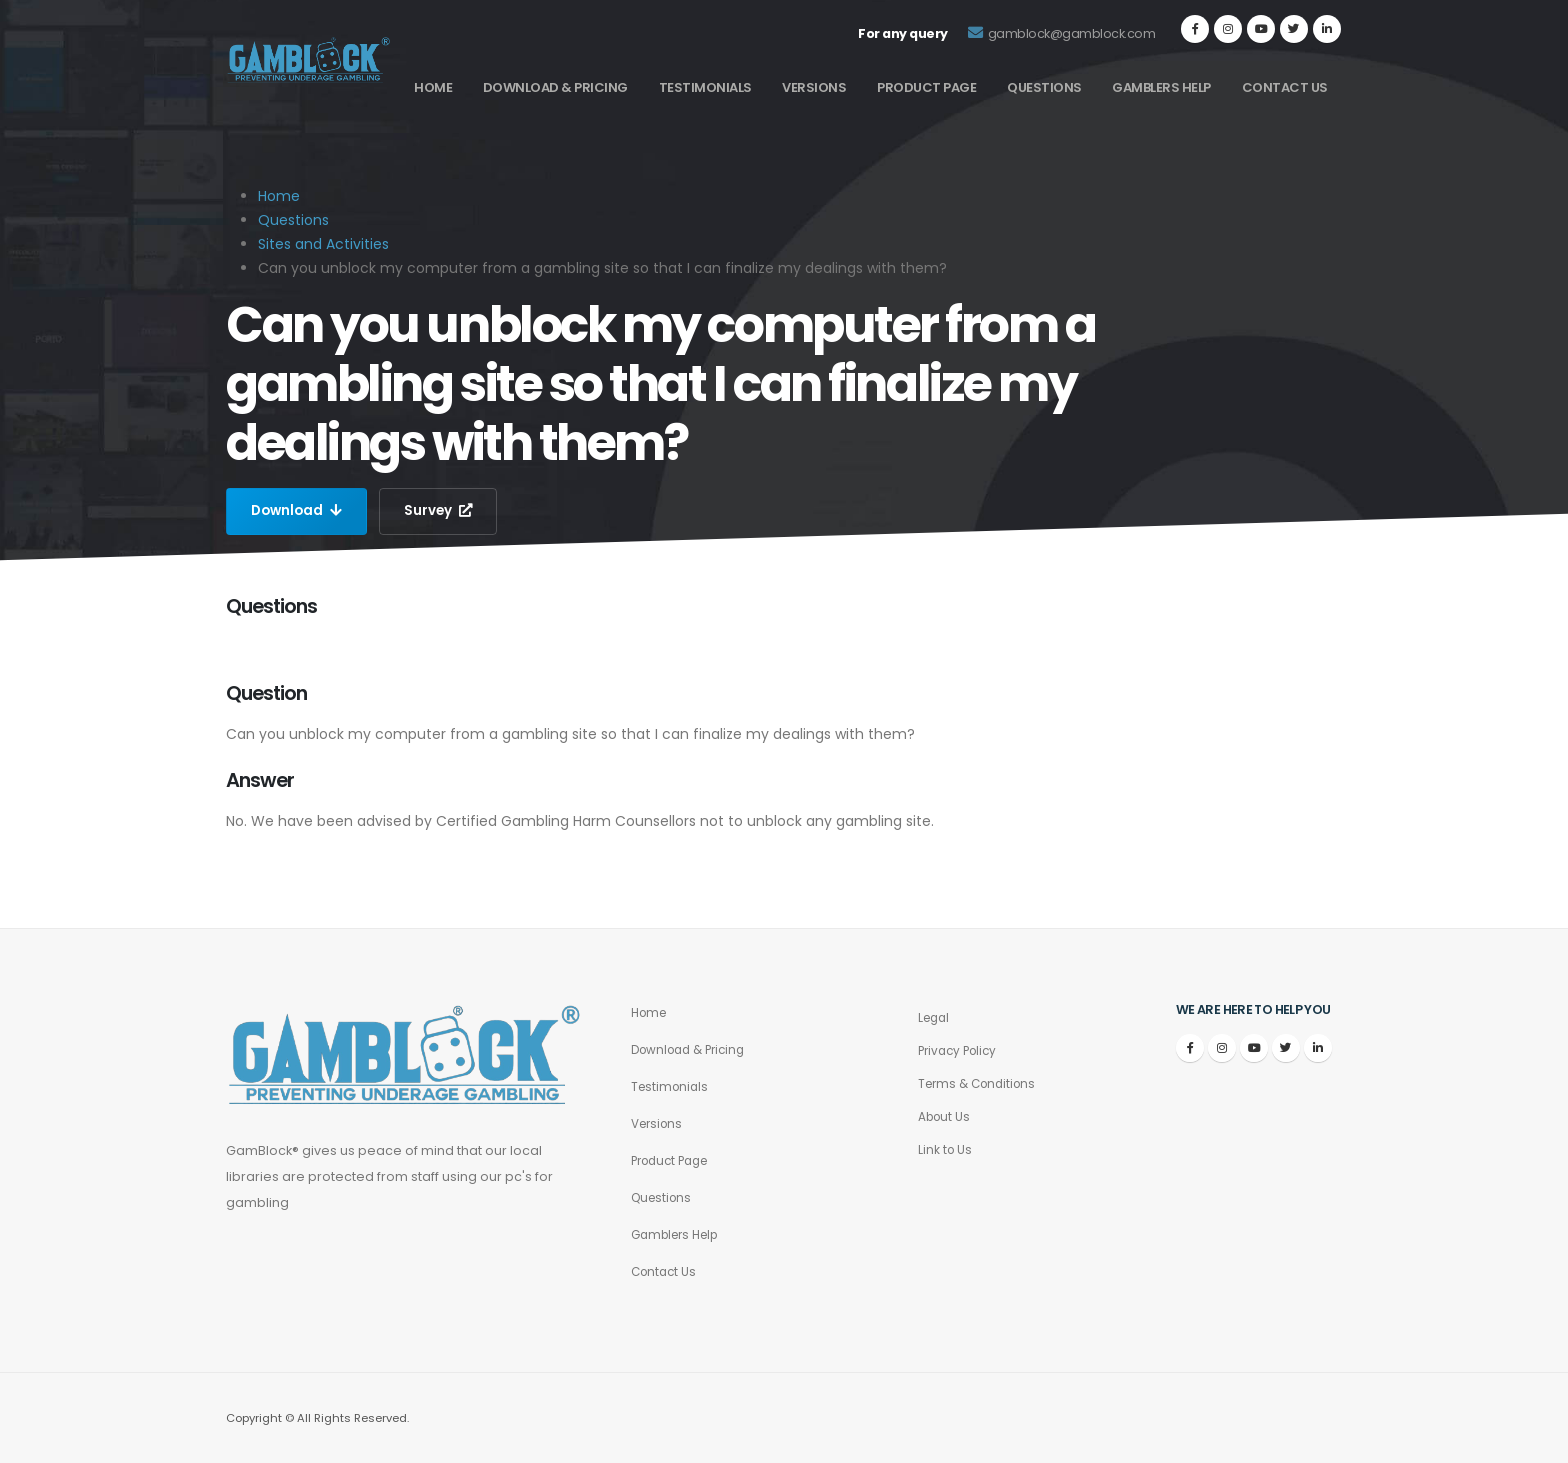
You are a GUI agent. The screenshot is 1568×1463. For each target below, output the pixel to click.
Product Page (926, 87)
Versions (814, 87)
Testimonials (705, 87)
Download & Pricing (555, 87)
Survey (443, 511)
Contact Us (1285, 87)
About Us (946, 1116)
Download (298, 511)
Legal (935, 1017)
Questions (1044, 87)
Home (433, 87)
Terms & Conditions (981, 1083)
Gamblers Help (1161, 87)
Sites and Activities (323, 244)
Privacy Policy (961, 1050)
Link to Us (946, 1149)
